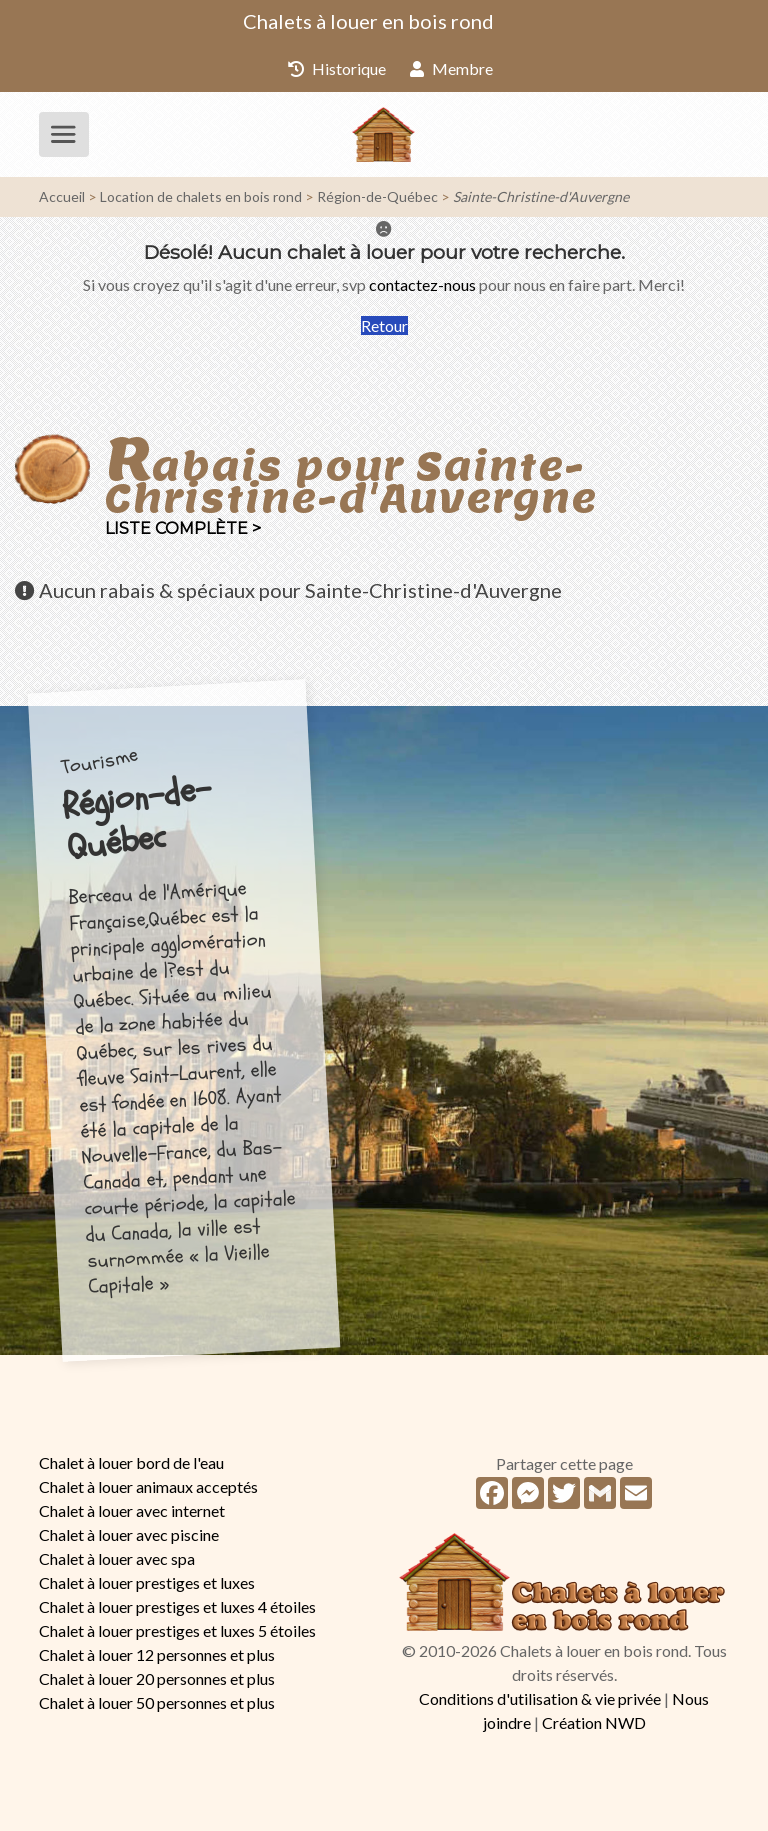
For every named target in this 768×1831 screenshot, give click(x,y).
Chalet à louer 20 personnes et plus (157, 1678)
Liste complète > (183, 528)
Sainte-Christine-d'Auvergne (541, 196)
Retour (384, 325)
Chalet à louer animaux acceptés (148, 1486)
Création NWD (594, 1722)
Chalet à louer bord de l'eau (131, 1462)
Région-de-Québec (377, 196)
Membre (451, 68)
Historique (337, 68)
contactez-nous (422, 284)
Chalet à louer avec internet (132, 1510)
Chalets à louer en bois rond (368, 21)
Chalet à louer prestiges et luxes (147, 1582)
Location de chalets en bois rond (201, 196)
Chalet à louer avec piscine (129, 1534)
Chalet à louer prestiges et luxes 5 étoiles (177, 1630)
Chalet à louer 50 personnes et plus (157, 1702)
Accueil (62, 196)
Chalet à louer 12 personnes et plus (157, 1654)
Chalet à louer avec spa (117, 1558)
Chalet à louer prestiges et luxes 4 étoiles (177, 1606)
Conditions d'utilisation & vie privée (540, 1698)
